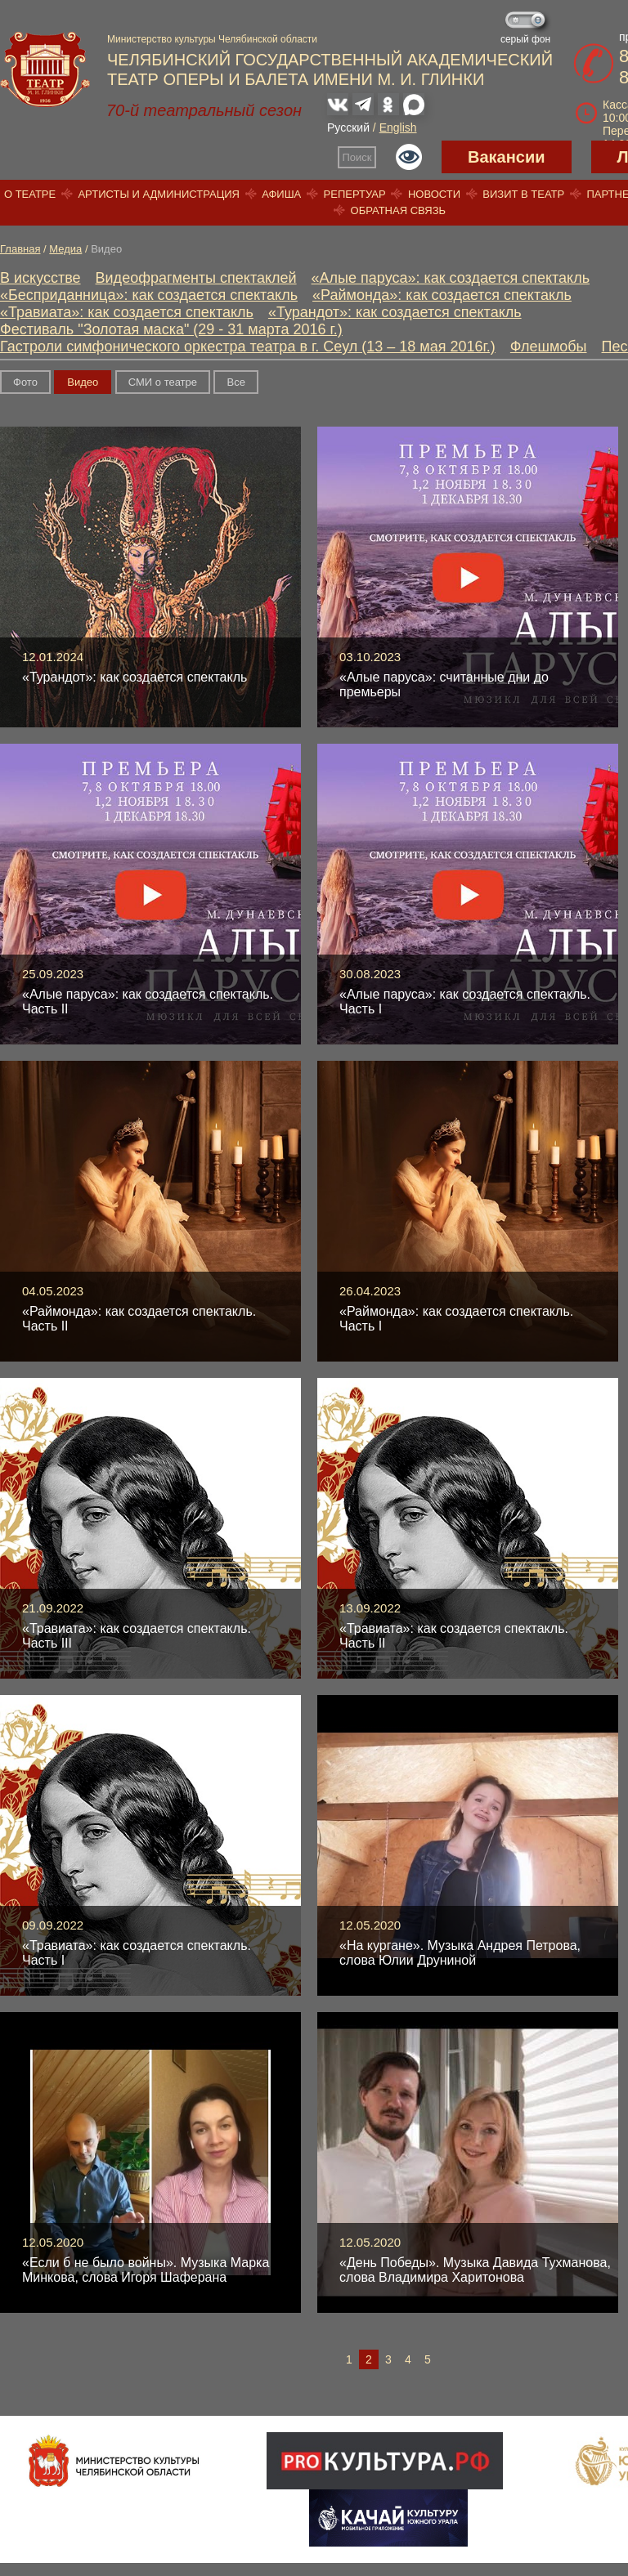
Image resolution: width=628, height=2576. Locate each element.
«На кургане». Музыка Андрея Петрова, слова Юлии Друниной (460, 1953)
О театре (30, 194)
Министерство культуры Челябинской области (212, 39)
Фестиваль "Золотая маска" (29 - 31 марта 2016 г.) (171, 329)
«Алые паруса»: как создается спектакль (451, 278)
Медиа (65, 249)
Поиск (357, 157)
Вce (235, 382)
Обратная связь (398, 210)
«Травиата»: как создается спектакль (126, 312)
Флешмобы (548, 346)
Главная (20, 249)
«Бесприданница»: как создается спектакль (149, 295)
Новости (434, 194)
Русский (348, 127)
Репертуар (355, 194)
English (398, 127)
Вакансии (506, 157)
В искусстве (40, 278)
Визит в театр (523, 194)
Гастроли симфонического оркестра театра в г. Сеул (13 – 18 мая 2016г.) (248, 346)
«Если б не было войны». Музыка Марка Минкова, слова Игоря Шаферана (145, 2270)
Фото (25, 382)
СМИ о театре (162, 382)
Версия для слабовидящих (409, 157)
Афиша (281, 194)
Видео (82, 382)
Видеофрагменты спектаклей (196, 278)
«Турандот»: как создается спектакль (395, 312)
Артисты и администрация (159, 194)
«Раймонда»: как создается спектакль (442, 295)
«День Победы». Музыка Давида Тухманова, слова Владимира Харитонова (475, 2270)
